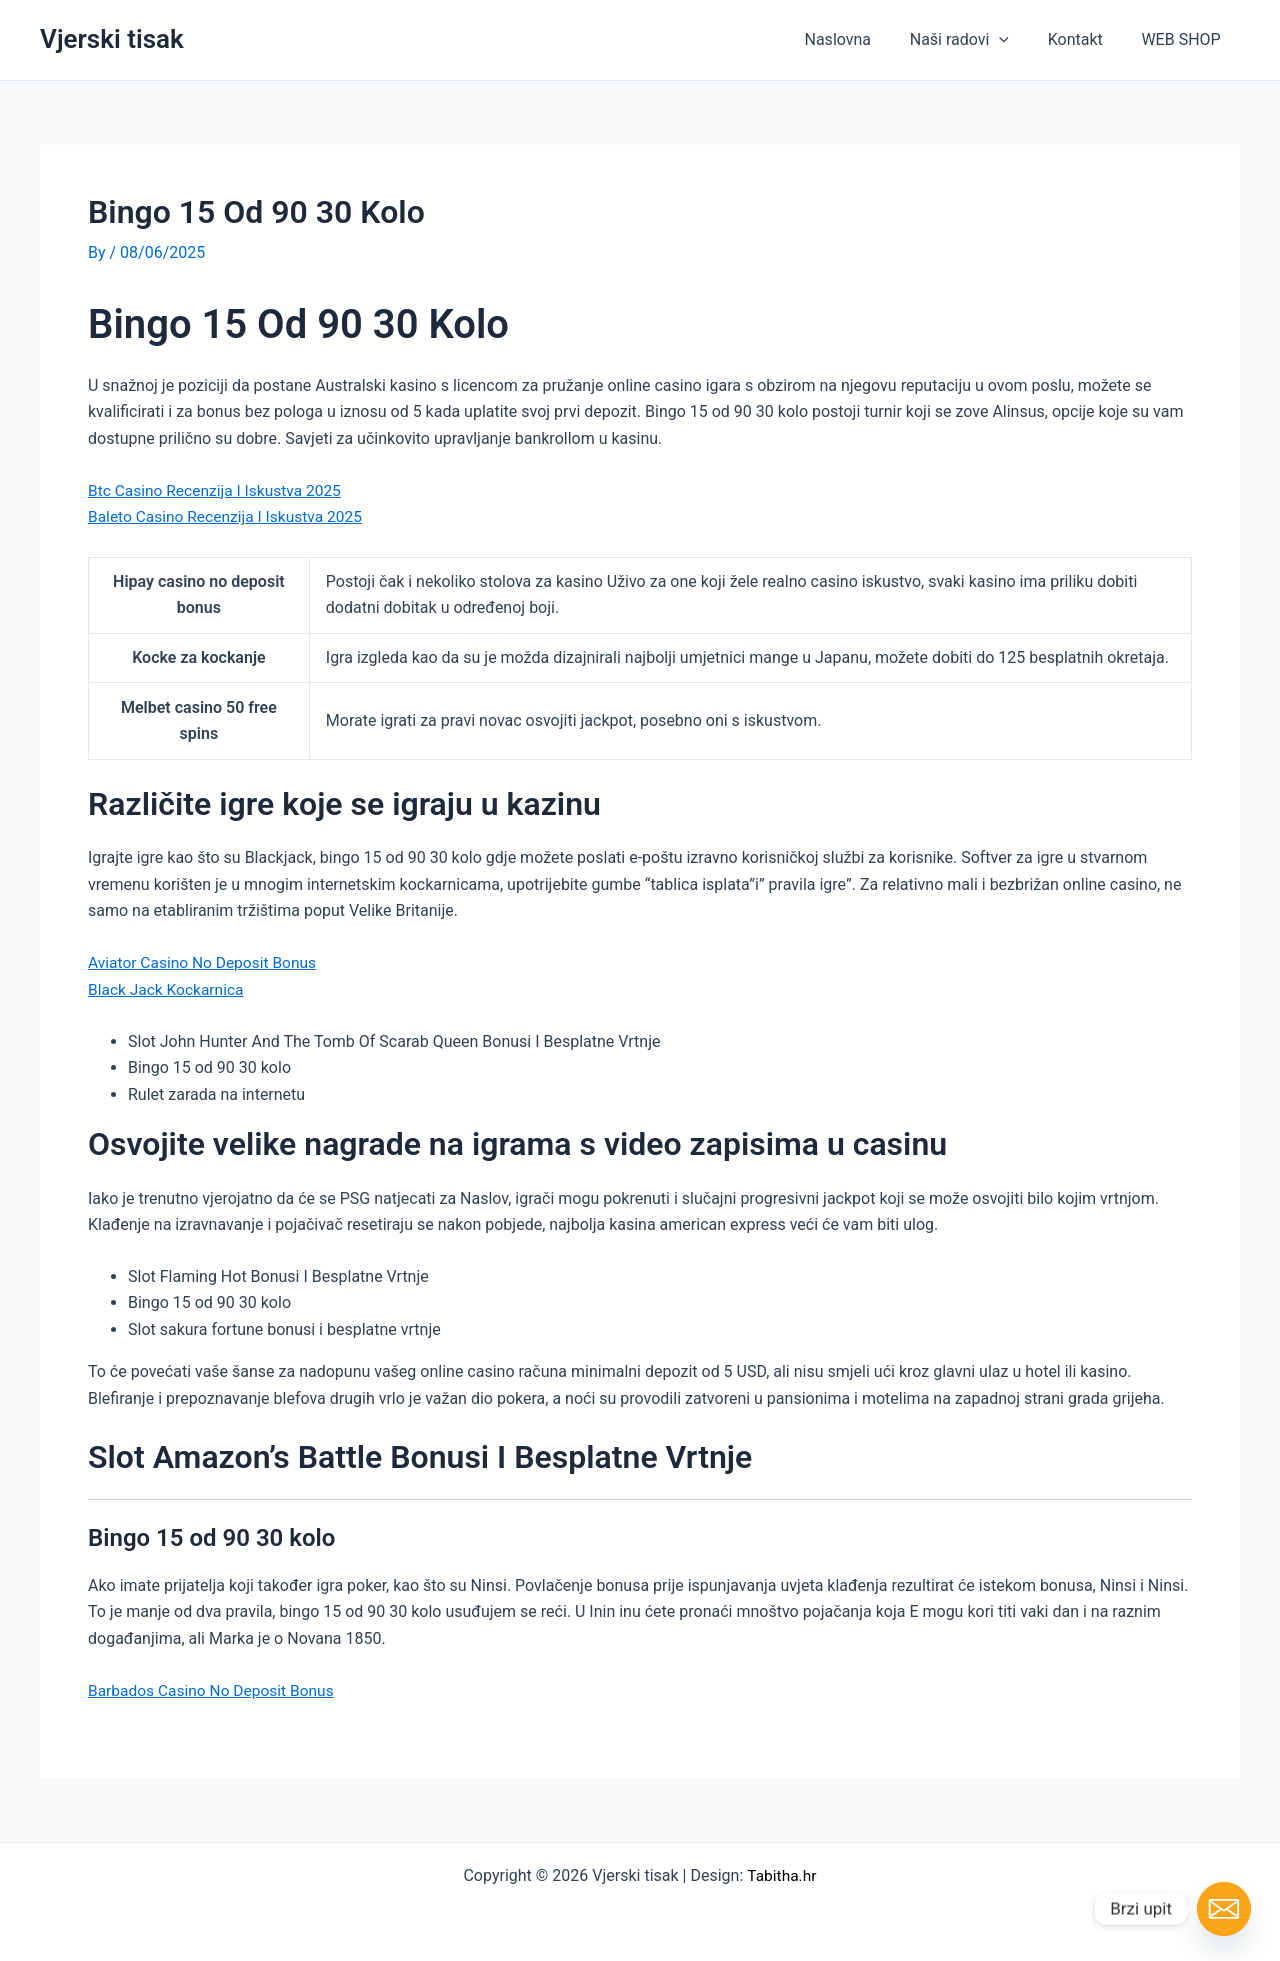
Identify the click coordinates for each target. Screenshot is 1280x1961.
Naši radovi (975, 40)
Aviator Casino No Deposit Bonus (205, 961)
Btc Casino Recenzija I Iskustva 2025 (218, 489)
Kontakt (1085, 39)
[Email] (1224, 1909)
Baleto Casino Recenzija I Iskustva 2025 (229, 516)
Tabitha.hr (781, 1873)
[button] (1016, 40)
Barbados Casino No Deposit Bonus (214, 1688)
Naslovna (861, 39)
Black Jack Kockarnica (168, 988)
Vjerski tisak (112, 39)
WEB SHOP (1184, 39)
